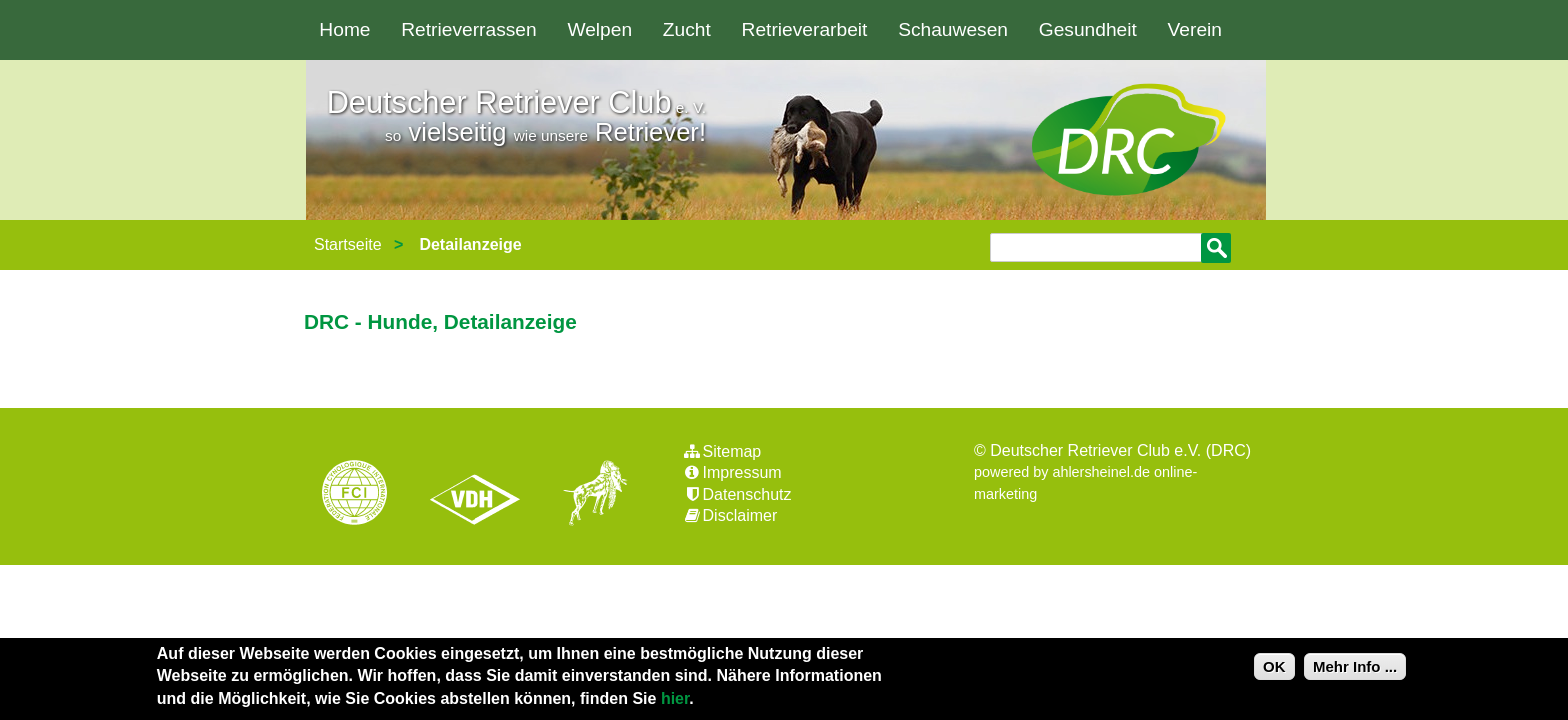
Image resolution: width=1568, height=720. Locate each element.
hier (675, 698)
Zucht (687, 29)
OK (1274, 666)
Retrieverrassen (468, 29)
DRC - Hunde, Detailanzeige (440, 321)
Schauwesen (953, 29)
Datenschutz (737, 494)
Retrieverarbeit (805, 29)
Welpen (599, 29)
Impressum (732, 472)
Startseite (348, 244)
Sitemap (721, 451)
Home (344, 29)
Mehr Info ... (1355, 666)
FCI (372, 495)
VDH (480, 495)
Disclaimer (729, 515)
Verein (1195, 29)
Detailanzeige (470, 244)
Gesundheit (1088, 29)
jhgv (588, 495)
